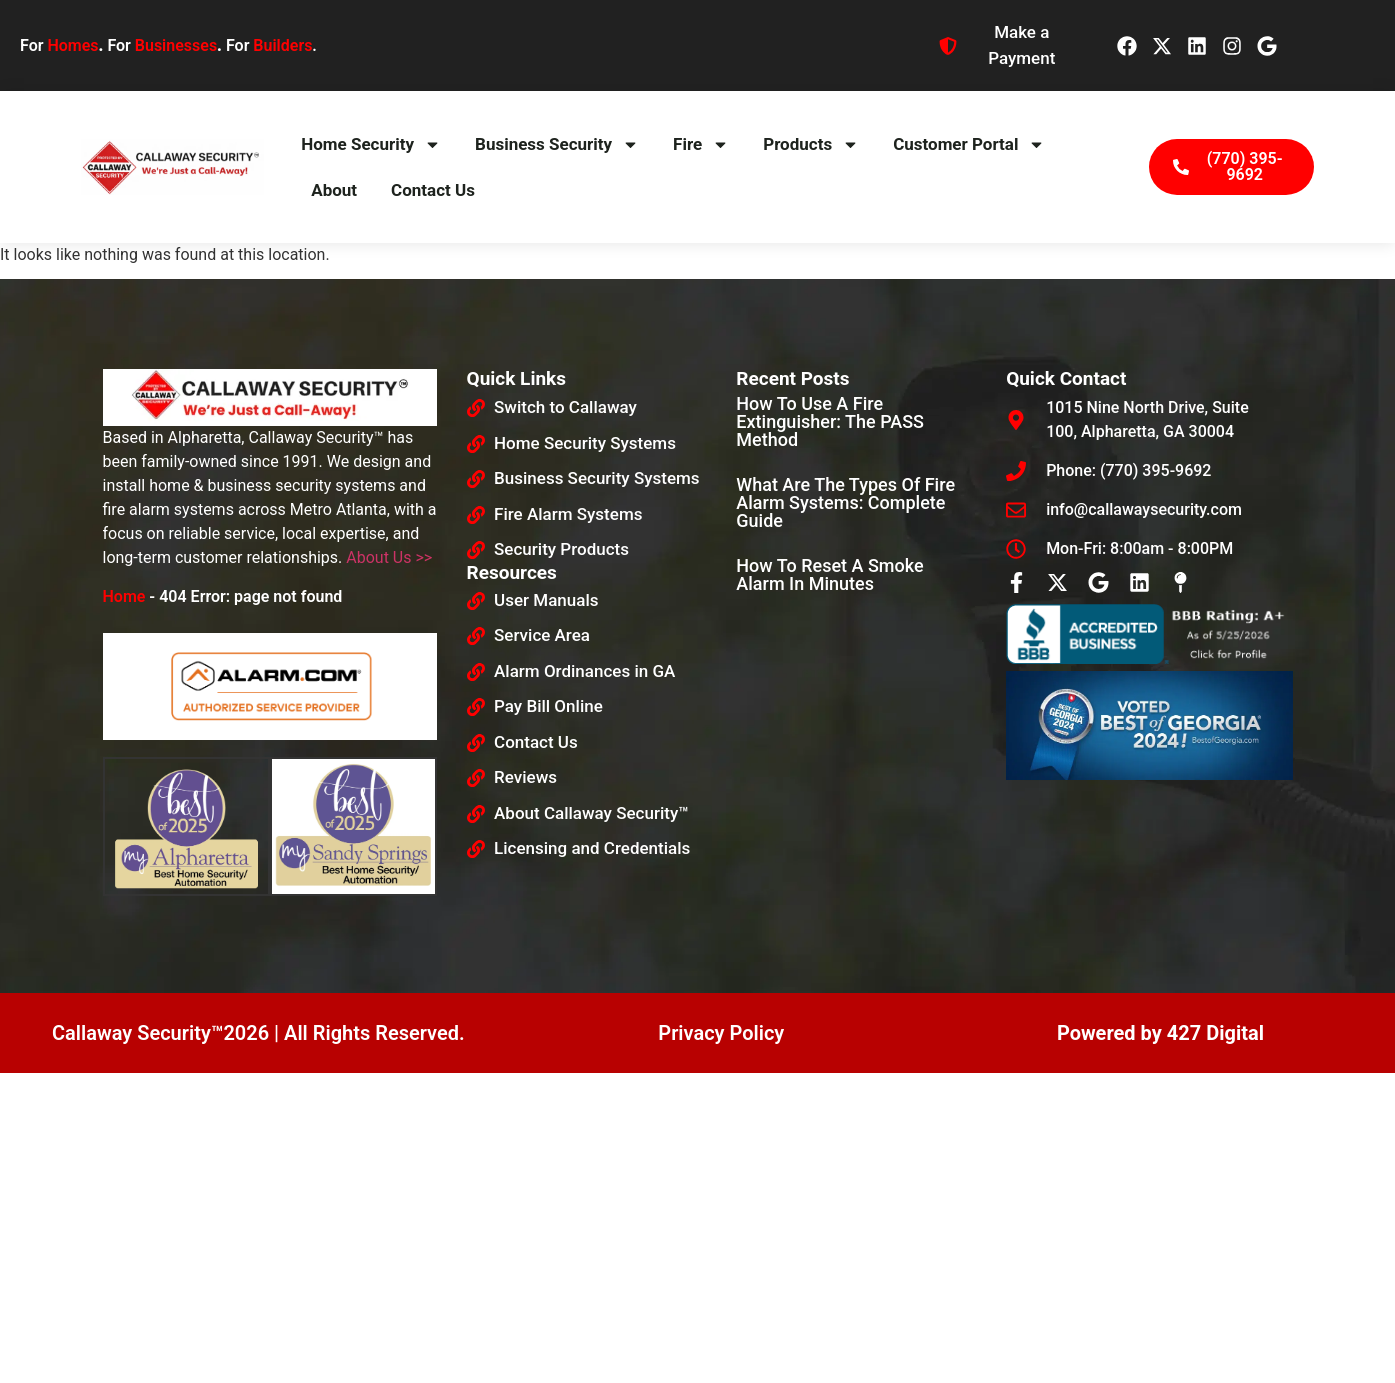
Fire (701, 144)
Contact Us (433, 190)
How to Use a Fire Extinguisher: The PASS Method (830, 421)
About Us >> (389, 557)
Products (811, 144)
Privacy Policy (721, 1033)
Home (124, 596)
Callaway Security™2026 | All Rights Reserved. (258, 1033)
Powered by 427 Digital (1160, 1033)
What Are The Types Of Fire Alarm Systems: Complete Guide (845, 502)
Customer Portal (969, 144)
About (334, 190)
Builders (282, 45)
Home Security (371, 144)
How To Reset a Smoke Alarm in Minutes (829, 574)
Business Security (557, 144)
